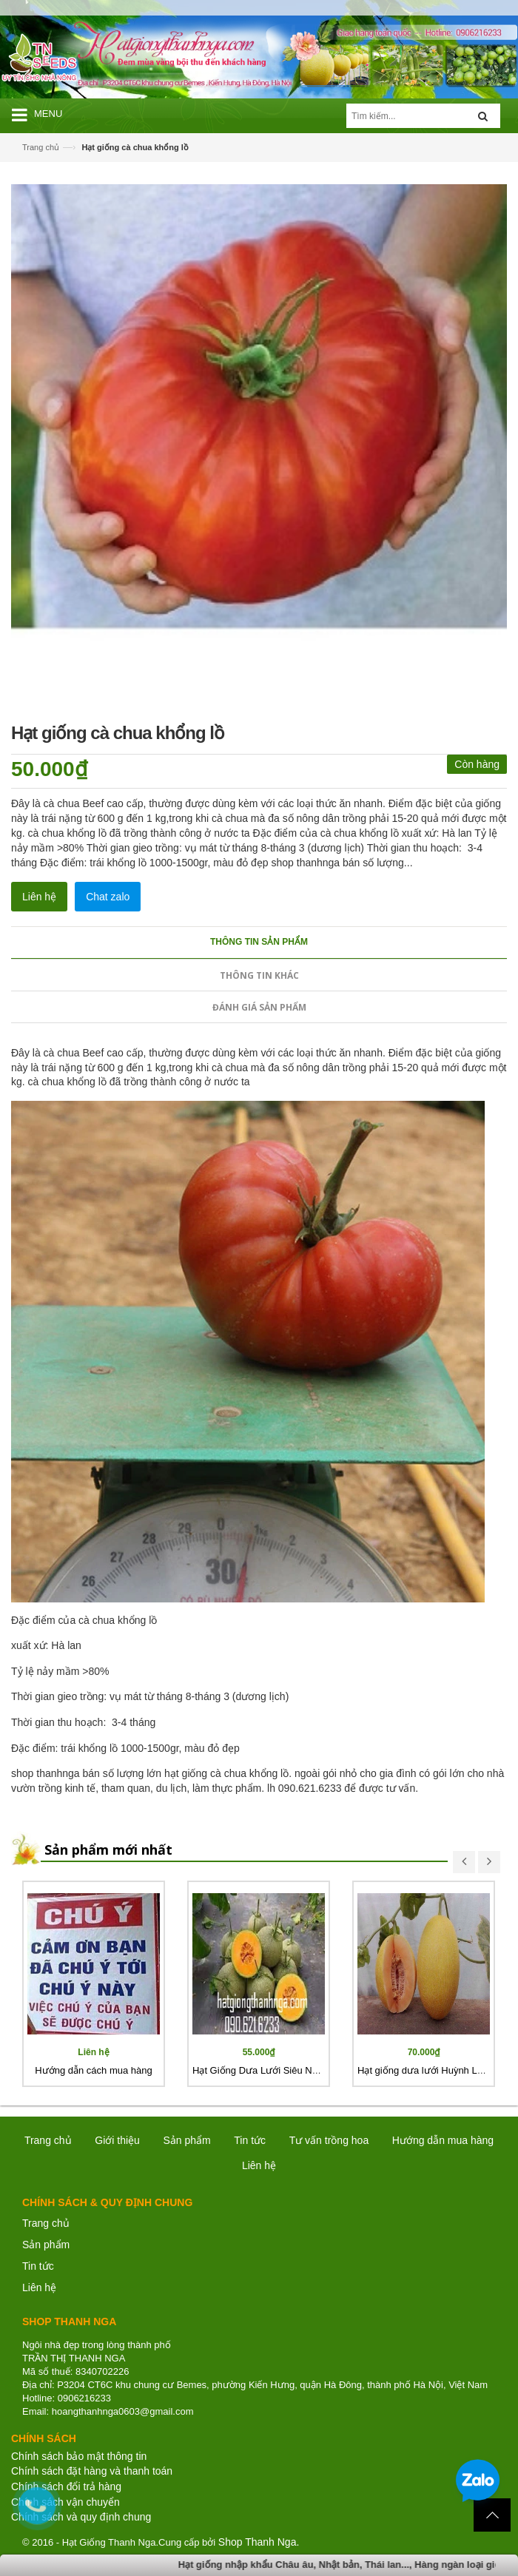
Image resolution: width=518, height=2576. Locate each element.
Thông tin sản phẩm (259, 942)
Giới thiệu (117, 2140)
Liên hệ (39, 2287)
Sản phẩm (46, 2244)
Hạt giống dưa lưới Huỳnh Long (425, 2070)
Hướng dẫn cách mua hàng (93, 2070)
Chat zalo (108, 897)
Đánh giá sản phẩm (259, 1007)
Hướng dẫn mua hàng (443, 2140)
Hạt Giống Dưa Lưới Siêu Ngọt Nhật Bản (280, 2070)
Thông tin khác (259, 975)
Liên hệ (39, 897)
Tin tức (250, 2140)
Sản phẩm (186, 2140)
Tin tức (38, 2266)
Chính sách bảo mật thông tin (79, 2456)
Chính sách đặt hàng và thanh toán (91, 2471)
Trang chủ (40, 147)
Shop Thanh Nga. (259, 2542)
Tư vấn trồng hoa (329, 2140)
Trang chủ (46, 2223)
